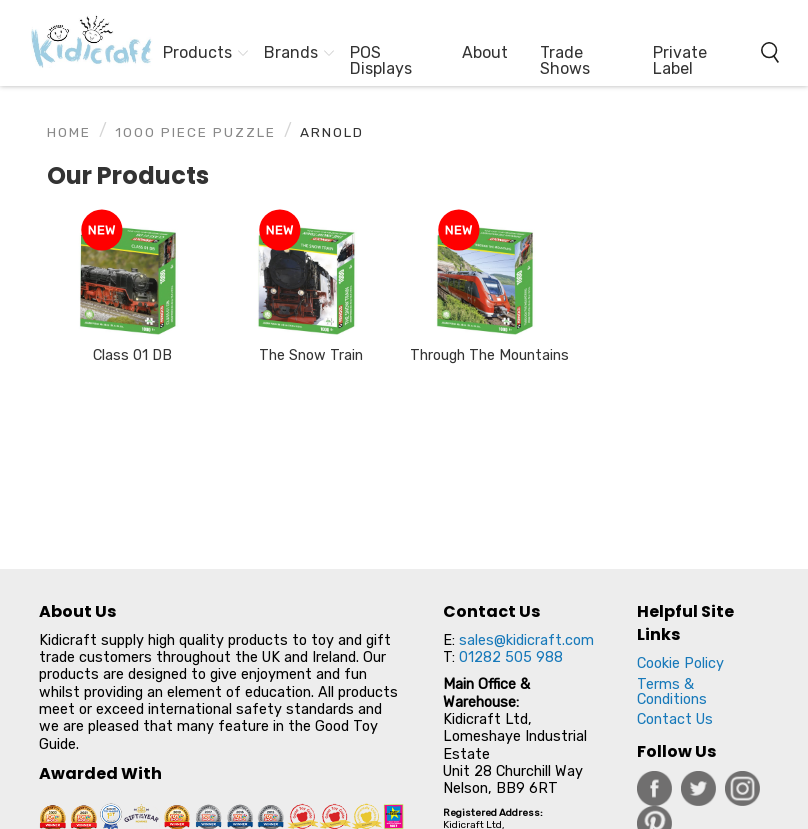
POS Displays (381, 60)
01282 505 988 (511, 657)
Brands (291, 52)
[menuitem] (82, 43)
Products (197, 52)
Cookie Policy (680, 663)
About (485, 52)
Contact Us (675, 719)
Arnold (332, 132)
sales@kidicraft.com (526, 640)
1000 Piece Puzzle (195, 132)
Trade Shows (565, 60)
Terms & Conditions (672, 691)
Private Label (680, 60)
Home (69, 132)
